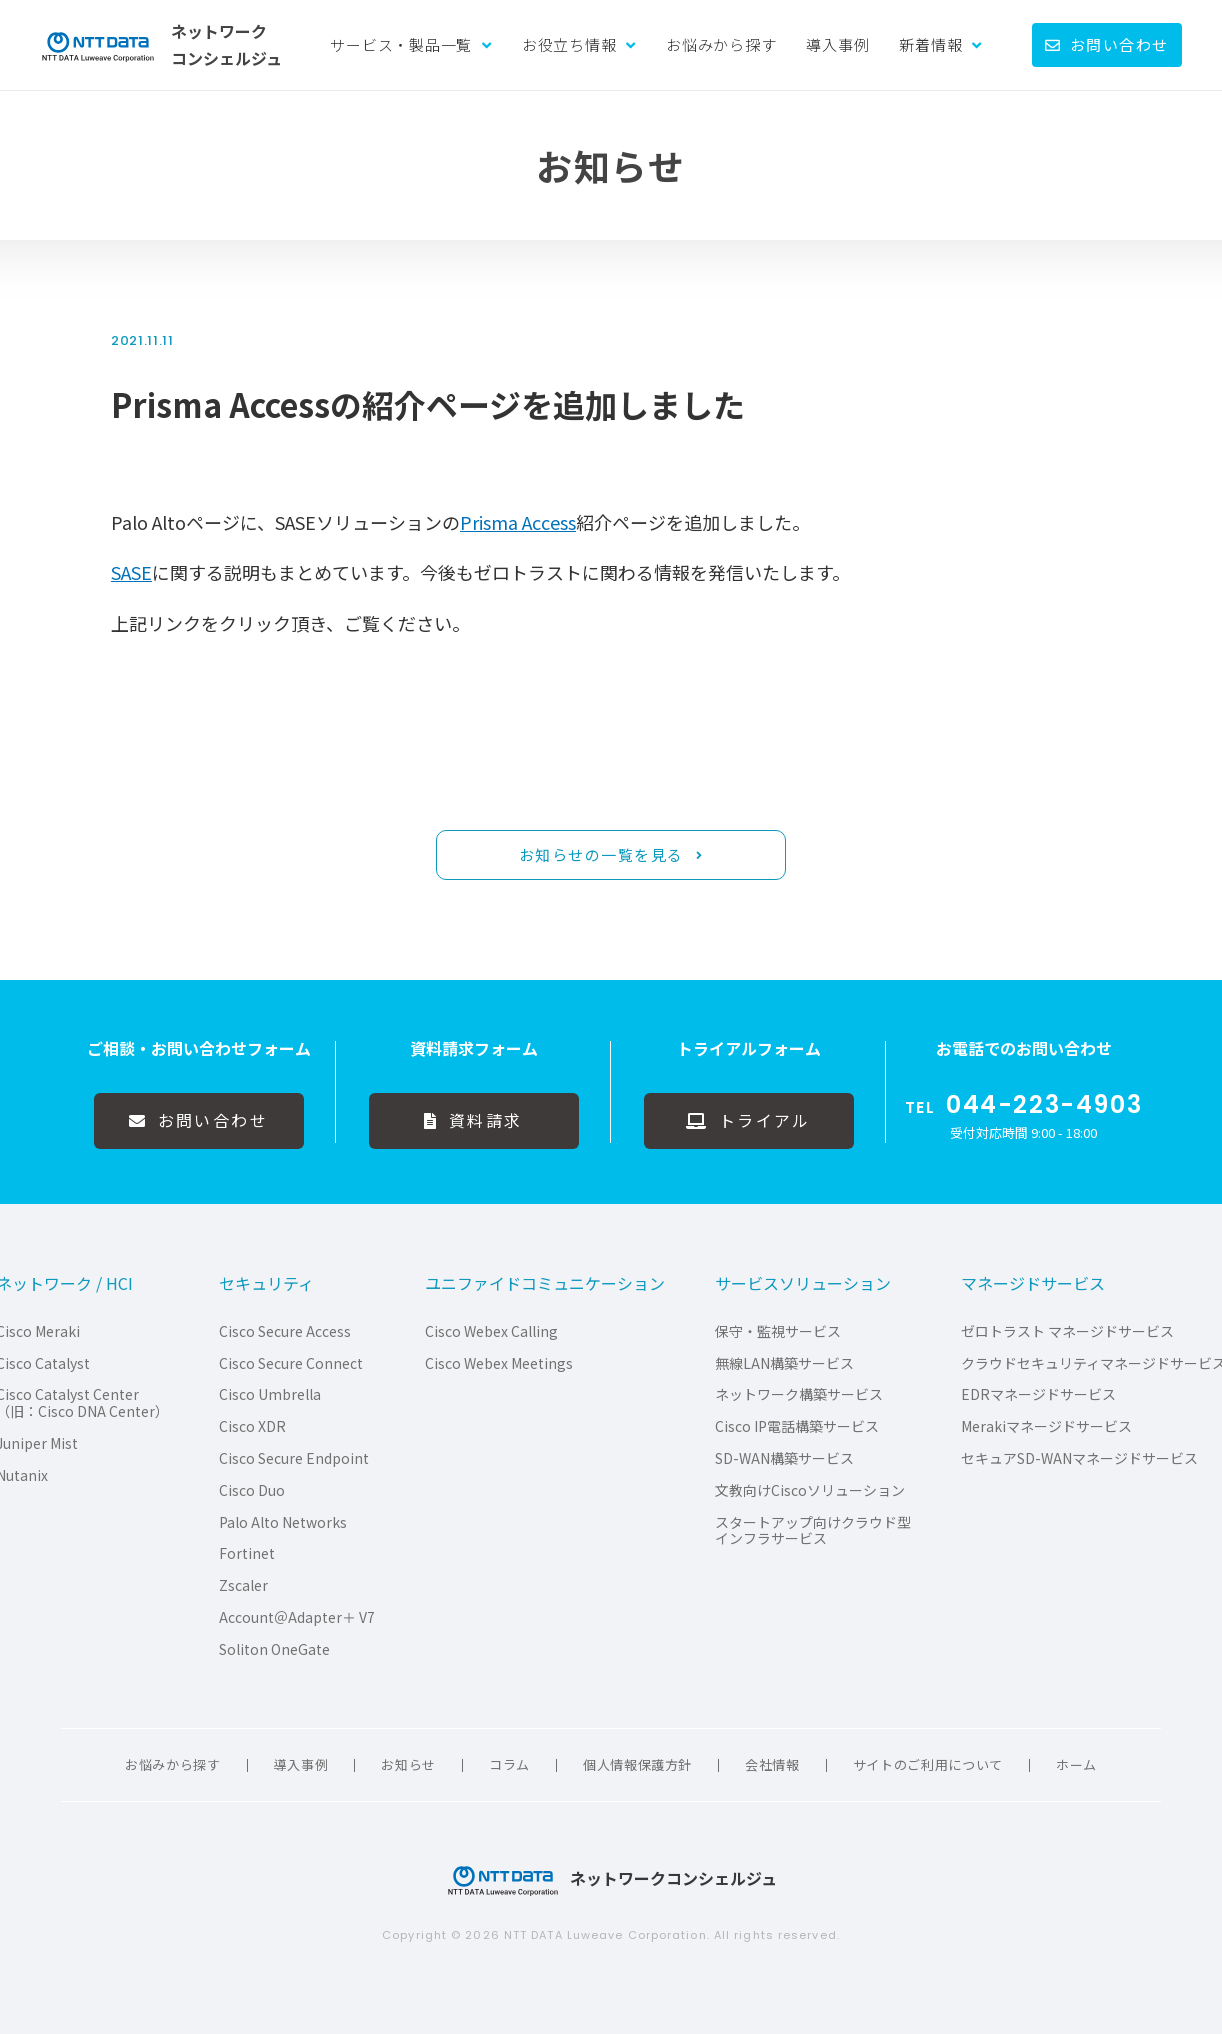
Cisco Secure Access (285, 1331)
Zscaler (243, 1585)
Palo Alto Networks (283, 1522)
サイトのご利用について (928, 1764)
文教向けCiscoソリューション (810, 1490)
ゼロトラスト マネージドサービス (1067, 1331)
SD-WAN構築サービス (784, 1458)
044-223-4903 (1044, 1105)
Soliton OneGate (274, 1649)
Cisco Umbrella (270, 1394)
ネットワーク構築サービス (799, 1394)
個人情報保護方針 (637, 1764)
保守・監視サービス (778, 1331)
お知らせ (408, 1764)
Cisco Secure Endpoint (294, 1458)
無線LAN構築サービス (784, 1363)
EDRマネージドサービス (1038, 1394)
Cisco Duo (252, 1490)
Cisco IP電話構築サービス (797, 1426)
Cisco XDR (252, 1426)
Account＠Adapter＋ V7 (297, 1617)
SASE (131, 572)
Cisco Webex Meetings (499, 1363)
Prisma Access (518, 522)
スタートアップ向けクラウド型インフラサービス (813, 1531)
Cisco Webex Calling (491, 1331)
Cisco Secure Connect (291, 1363)
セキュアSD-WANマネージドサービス (1079, 1458)
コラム (509, 1764)
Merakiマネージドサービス (1046, 1426)
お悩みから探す (721, 44)
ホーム (1076, 1764)
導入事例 (837, 44)
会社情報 (772, 1764)
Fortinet (247, 1553)
